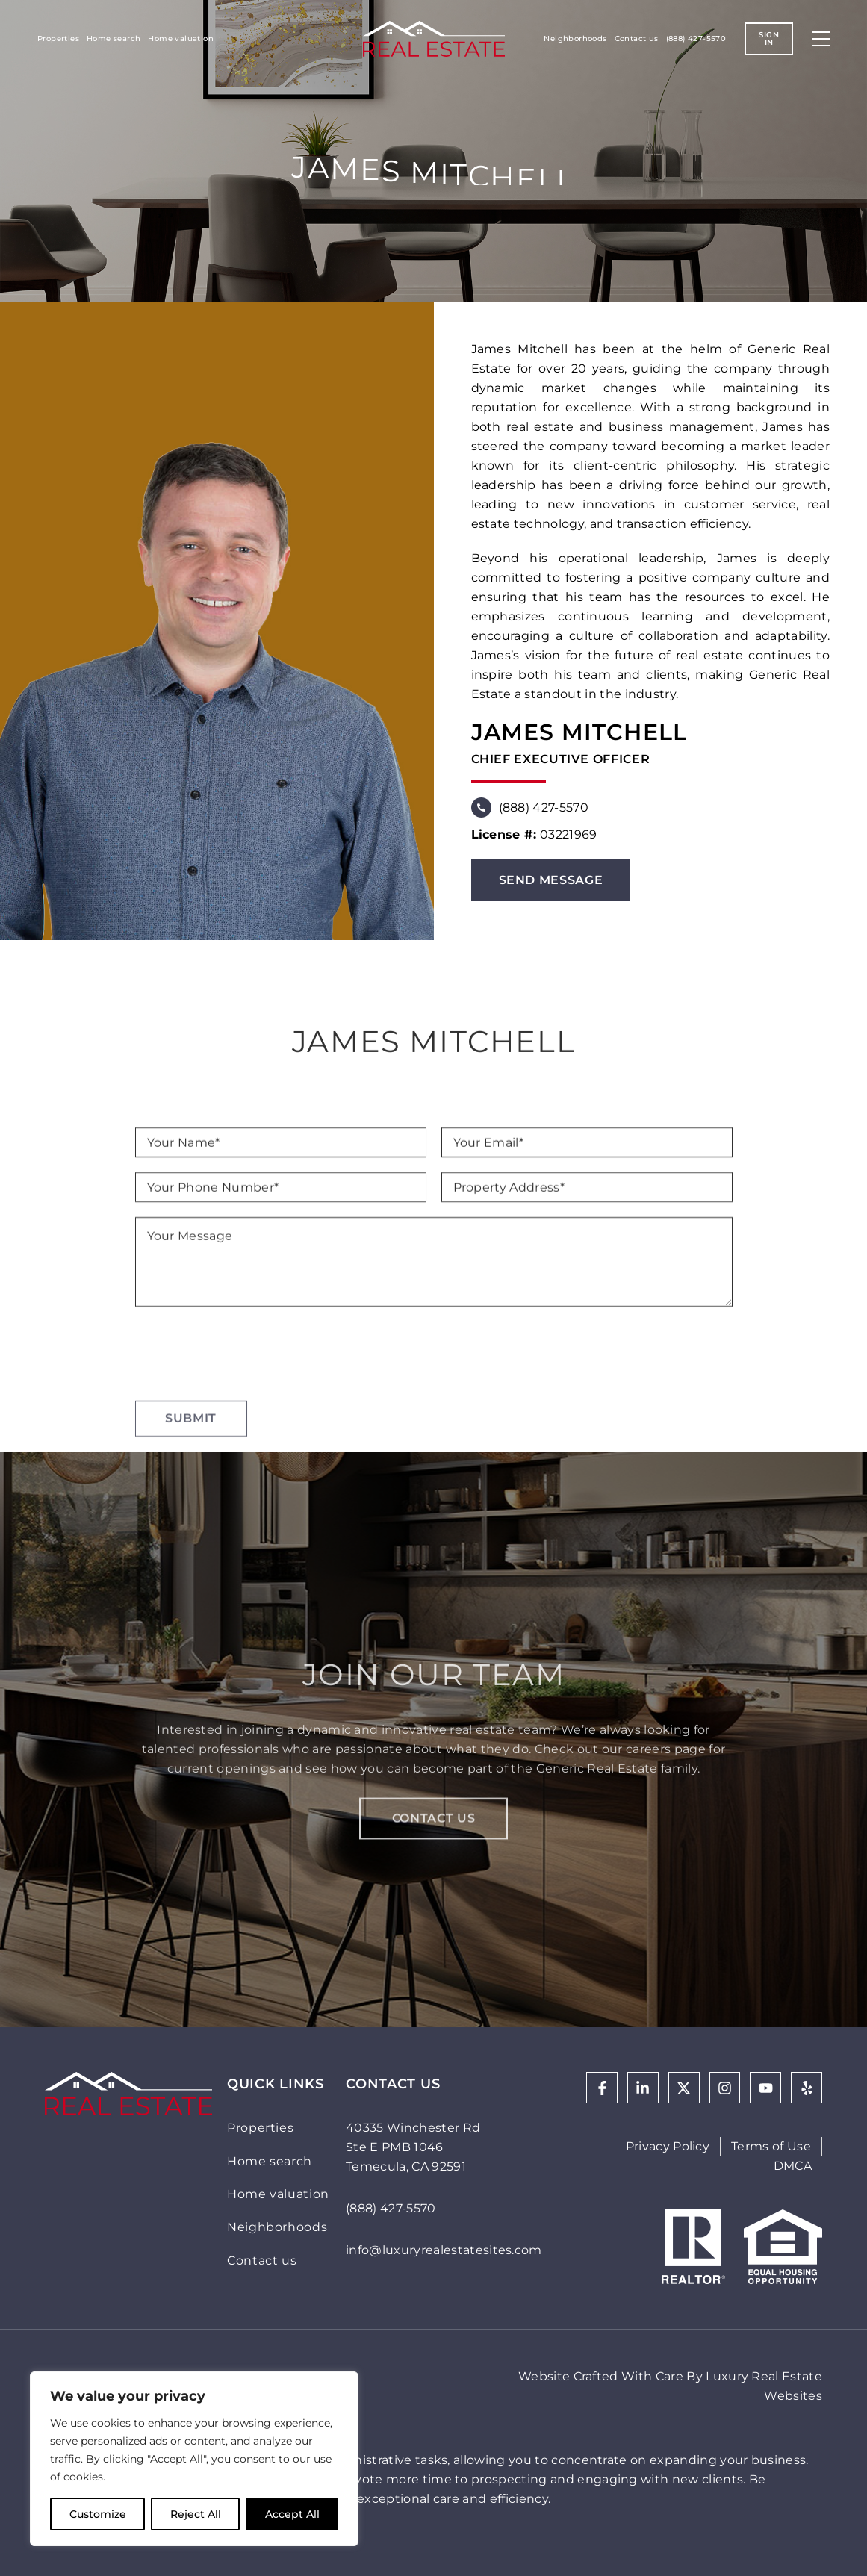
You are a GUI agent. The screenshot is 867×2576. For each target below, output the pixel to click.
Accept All (292, 2514)
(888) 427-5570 (696, 38)
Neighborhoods (575, 38)
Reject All (195, 2514)
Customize (97, 2514)
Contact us (637, 38)
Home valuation (181, 38)
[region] (194, 2458)
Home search (113, 38)
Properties (58, 38)
